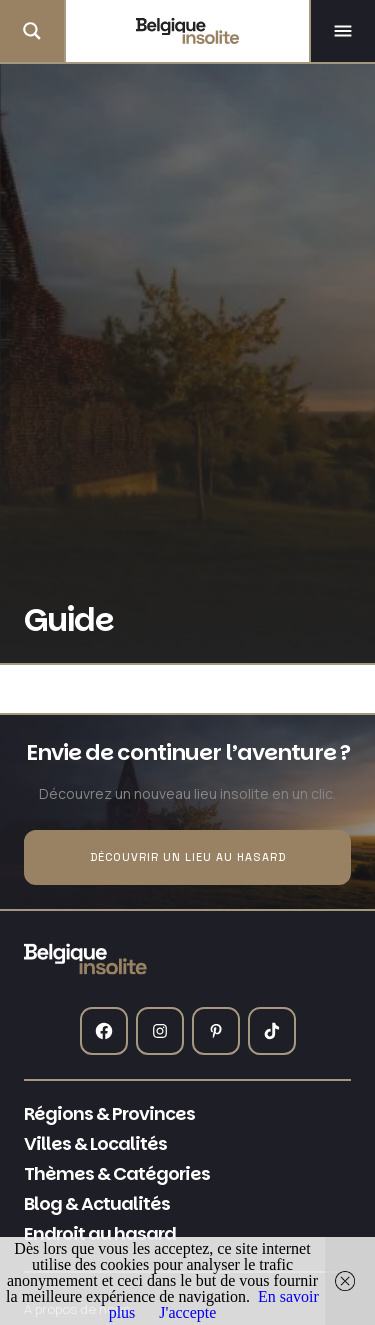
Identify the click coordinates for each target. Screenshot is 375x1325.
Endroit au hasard (100, 1234)
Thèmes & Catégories (117, 1174)
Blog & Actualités (97, 1204)
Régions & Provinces (109, 1114)
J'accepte (187, 1312)
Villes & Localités (95, 1144)
